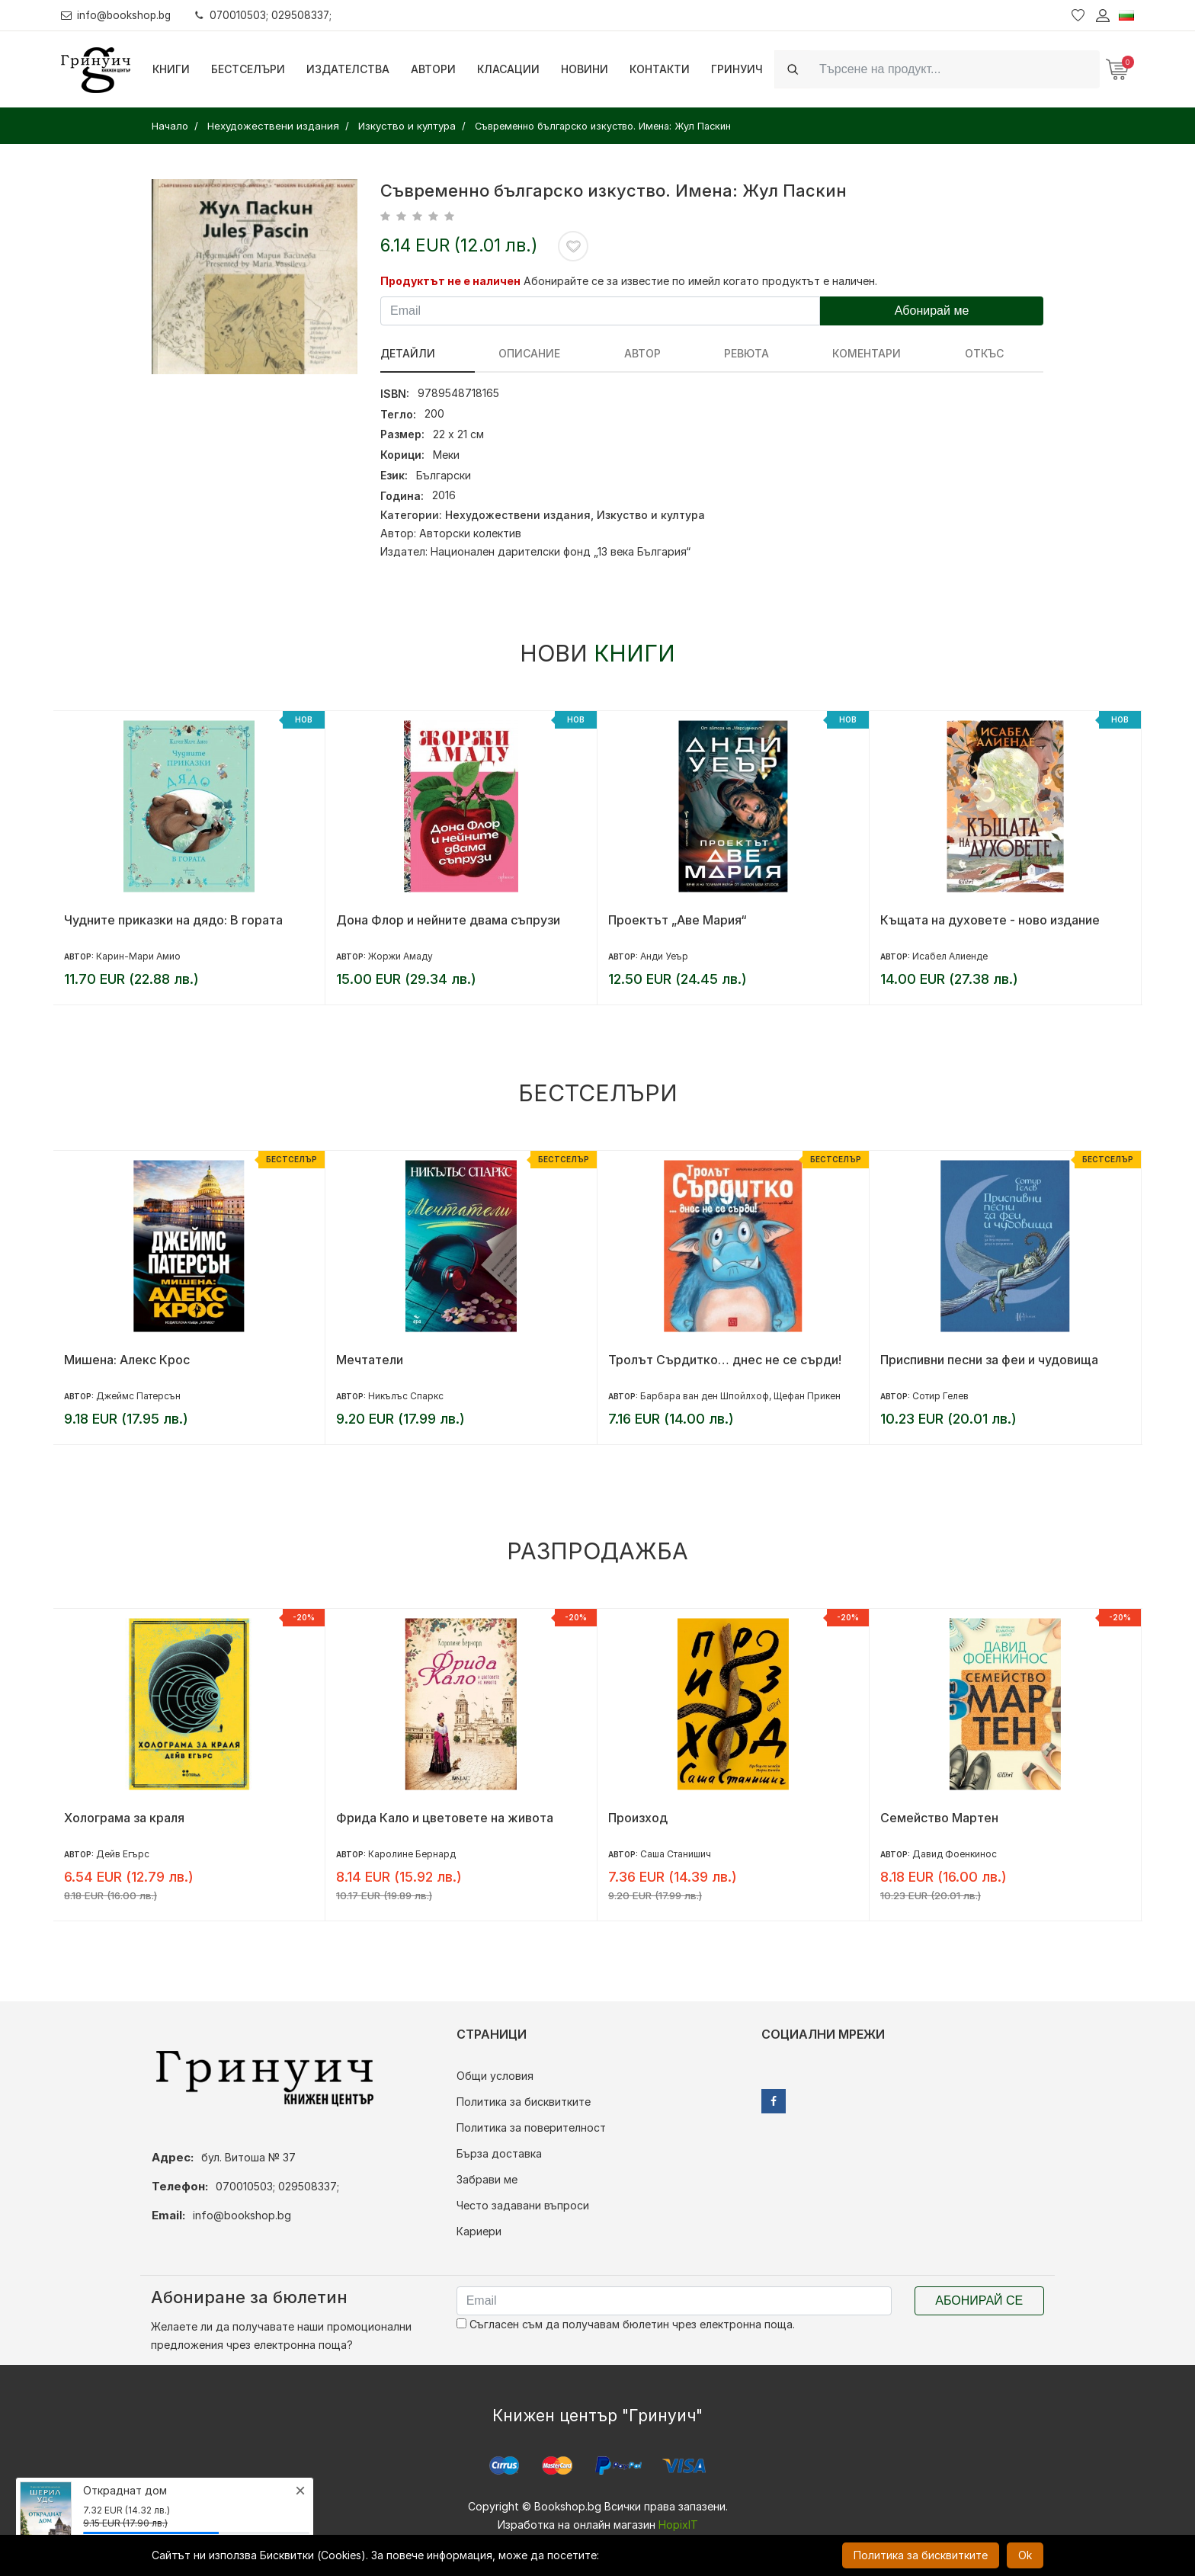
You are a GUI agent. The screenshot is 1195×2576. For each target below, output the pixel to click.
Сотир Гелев (940, 1396)
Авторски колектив (470, 533)
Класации (508, 68)
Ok (1025, 2555)
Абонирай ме (932, 310)
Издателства (347, 68)
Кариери (479, 2231)
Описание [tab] (495, 353)
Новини (584, 68)
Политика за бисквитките (524, 2101)
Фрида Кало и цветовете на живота (444, 1817)
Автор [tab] (573, 353)
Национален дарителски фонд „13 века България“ (560, 551)
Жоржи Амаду (400, 956)
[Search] (955, 69)
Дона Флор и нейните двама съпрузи (448, 920)
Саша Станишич (675, 1854)
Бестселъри (248, 68)
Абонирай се (979, 2300)
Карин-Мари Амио (138, 956)
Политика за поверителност (531, 2127)
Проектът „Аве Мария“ (677, 920)
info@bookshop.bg (118, 14)
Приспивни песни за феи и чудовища (989, 1359)
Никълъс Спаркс (406, 1396)
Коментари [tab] (728, 353)
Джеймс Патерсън (138, 1396)
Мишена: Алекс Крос (127, 1359)
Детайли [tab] (407, 353)
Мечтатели (369, 1359)
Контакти (660, 68)
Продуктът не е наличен (450, 280)
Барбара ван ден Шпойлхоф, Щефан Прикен (740, 1396)
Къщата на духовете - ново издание (990, 920)
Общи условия (495, 2075)
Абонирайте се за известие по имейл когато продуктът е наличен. (700, 280)
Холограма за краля (124, 1817)
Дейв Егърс (122, 1854)
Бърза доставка (499, 2153)
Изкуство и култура (651, 514)
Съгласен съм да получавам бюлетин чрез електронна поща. (626, 2324)
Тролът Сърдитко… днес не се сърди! (724, 1359)
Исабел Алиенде (950, 956)
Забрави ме (487, 2179)
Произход (638, 1817)
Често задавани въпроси (523, 2205)
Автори (433, 68)
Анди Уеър (664, 956)
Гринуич (737, 68)
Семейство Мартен (939, 1817)
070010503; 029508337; (269, 14)
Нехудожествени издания (518, 514)
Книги (171, 68)
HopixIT (678, 2524)
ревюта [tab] (642, 353)
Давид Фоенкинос (954, 1854)
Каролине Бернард (412, 1854)
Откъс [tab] (811, 353)
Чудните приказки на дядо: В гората (173, 920)
